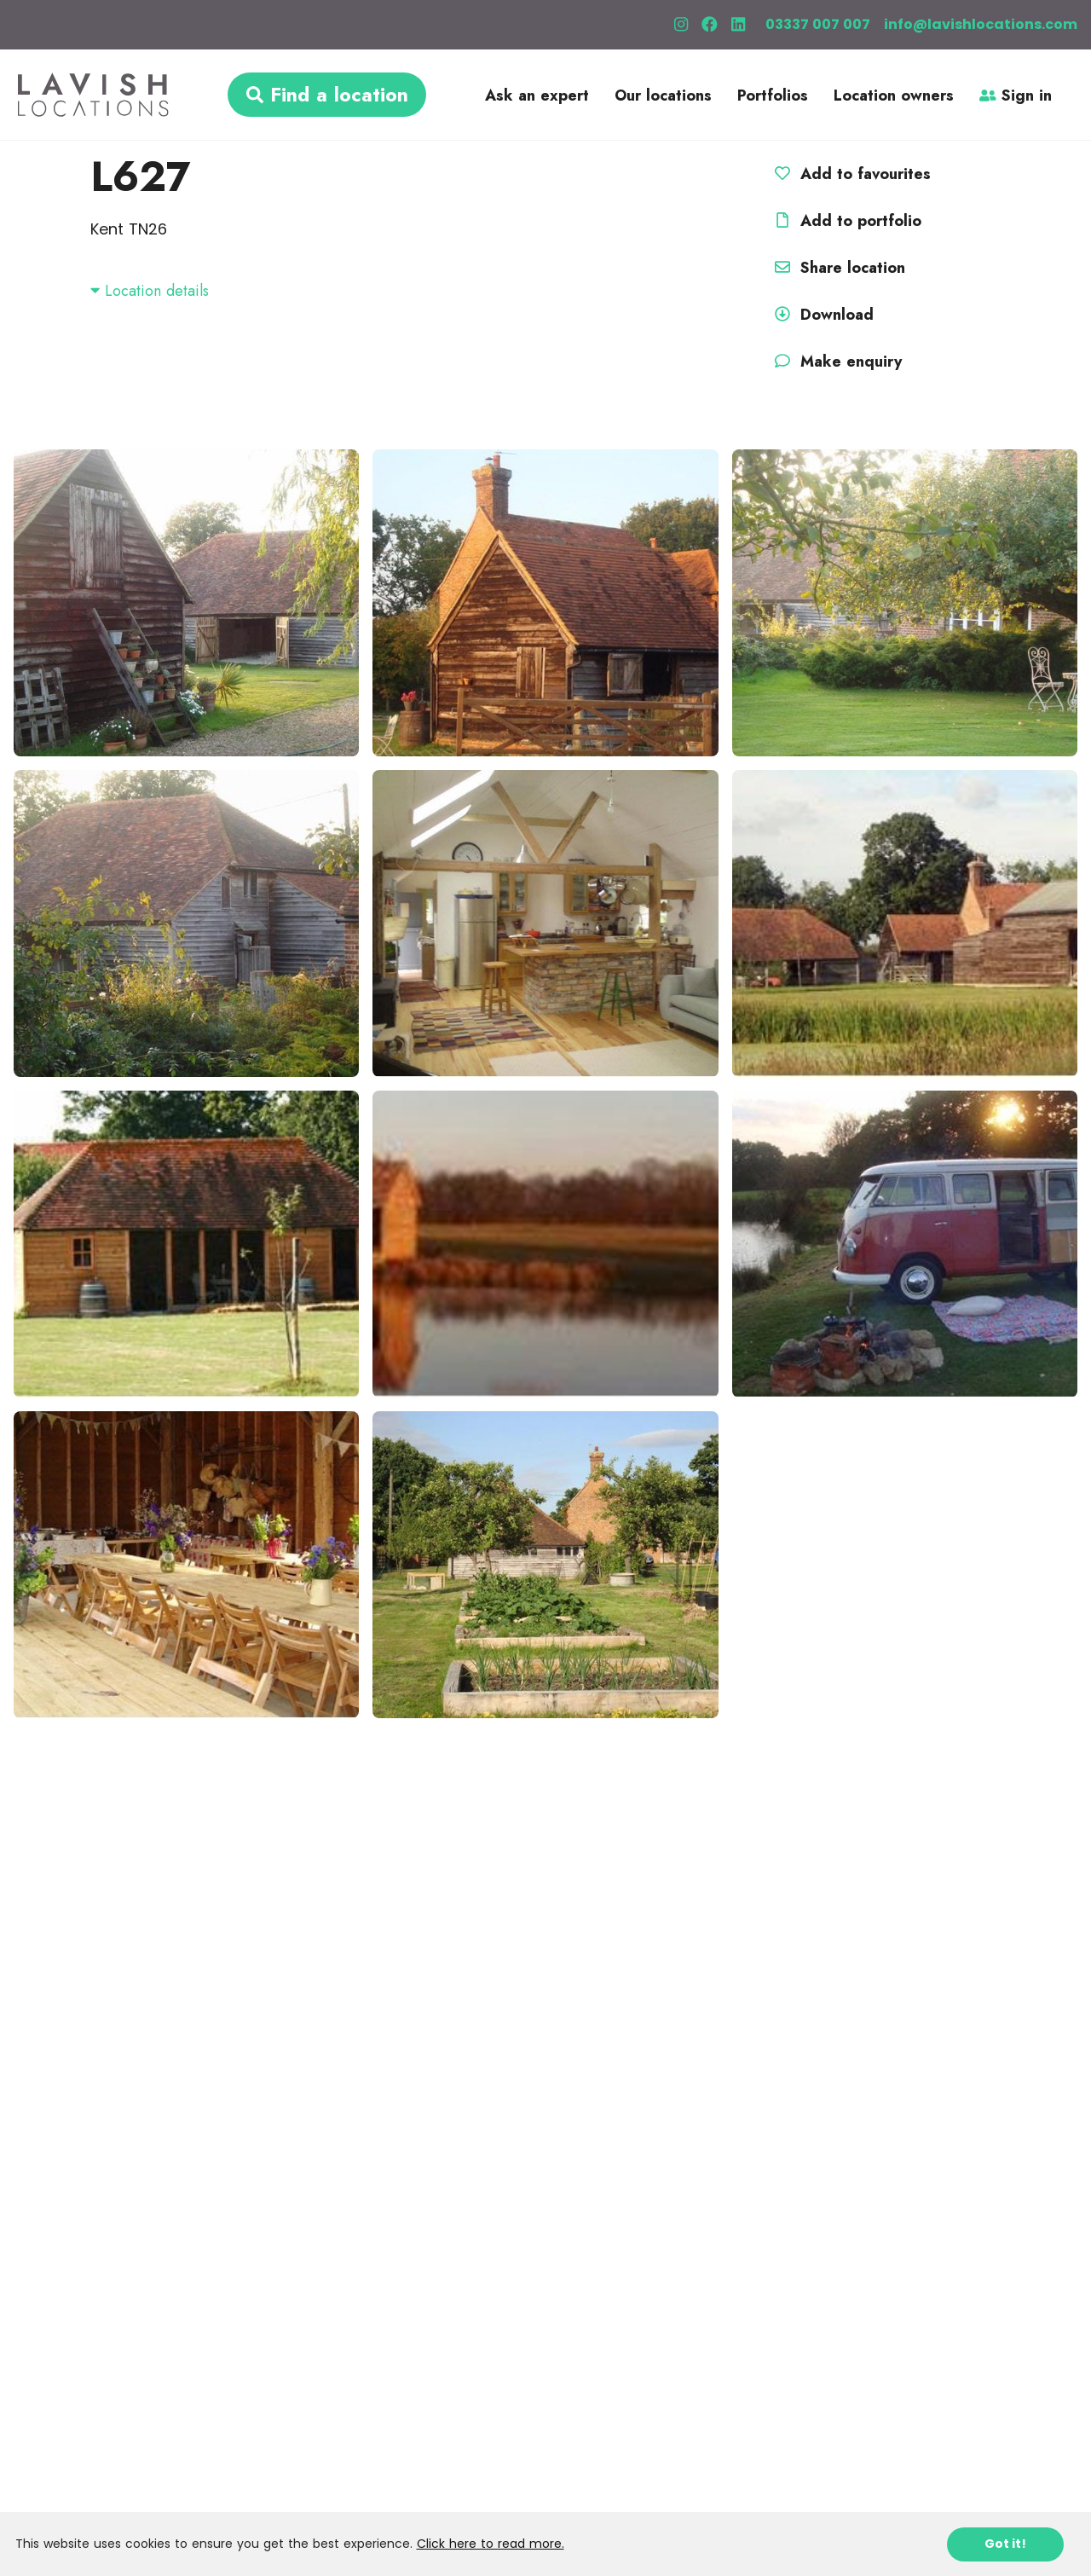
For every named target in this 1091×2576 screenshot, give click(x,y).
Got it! (1005, 2543)
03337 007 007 (817, 24)
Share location (837, 268)
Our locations (663, 95)
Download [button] (822, 315)
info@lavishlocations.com (980, 24)
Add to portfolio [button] (845, 221)
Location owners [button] (894, 95)
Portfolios (772, 95)
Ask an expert (537, 95)
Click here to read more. (490, 2543)
